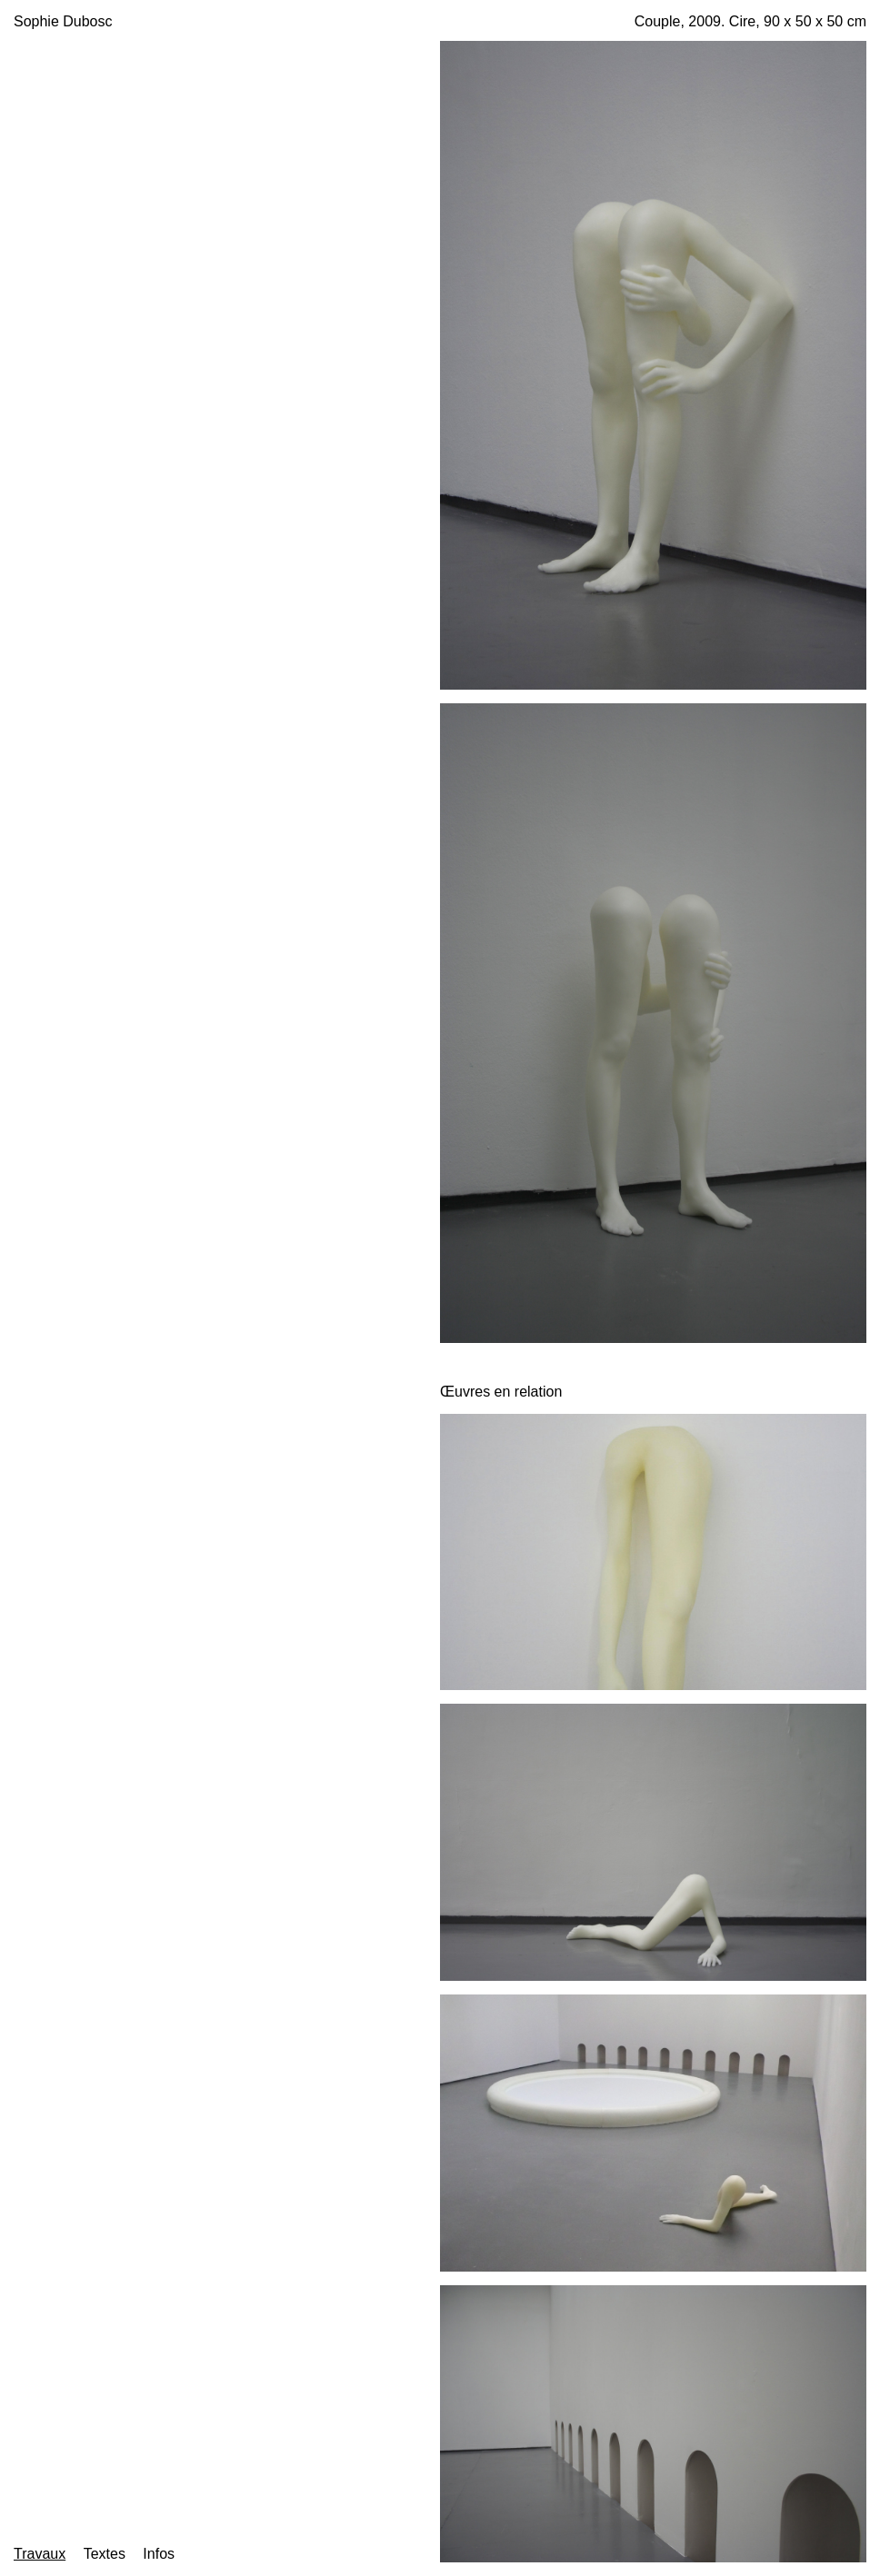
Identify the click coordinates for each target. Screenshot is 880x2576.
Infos (159, 2553)
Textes (104, 2553)
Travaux (39, 2553)
